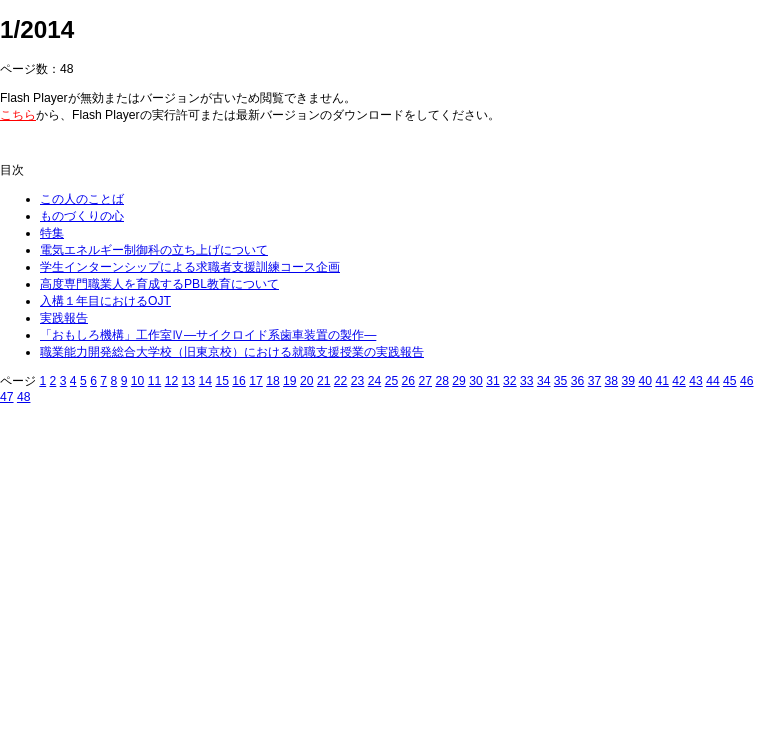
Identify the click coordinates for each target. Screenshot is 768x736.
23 (358, 381)
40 (645, 381)
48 (24, 397)
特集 (52, 233)
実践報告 (64, 318)
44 (713, 381)
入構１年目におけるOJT (105, 301)
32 (510, 381)
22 (341, 381)
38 (612, 381)
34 (544, 381)
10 (138, 381)
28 (442, 381)
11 (155, 381)
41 (662, 381)
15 (222, 381)
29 (459, 381)
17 (256, 381)
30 (476, 381)
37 (595, 381)
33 (527, 381)
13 (189, 381)
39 (629, 381)
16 (239, 381)
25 (392, 381)
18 (273, 381)
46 (747, 381)
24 (375, 381)
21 (324, 381)
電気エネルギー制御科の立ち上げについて (154, 250)
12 (172, 381)
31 (493, 381)
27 (425, 381)
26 (409, 381)
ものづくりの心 (82, 216)
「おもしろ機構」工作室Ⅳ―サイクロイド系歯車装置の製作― (208, 335)
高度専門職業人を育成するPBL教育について (159, 284)
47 (7, 397)
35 (561, 381)
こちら (18, 115)
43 (696, 381)
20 (307, 381)
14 (205, 381)
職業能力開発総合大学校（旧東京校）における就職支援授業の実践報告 (232, 352)
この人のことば (82, 199)
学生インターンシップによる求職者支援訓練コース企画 (190, 267)
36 (578, 381)
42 (679, 381)
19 (290, 381)
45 (730, 381)
